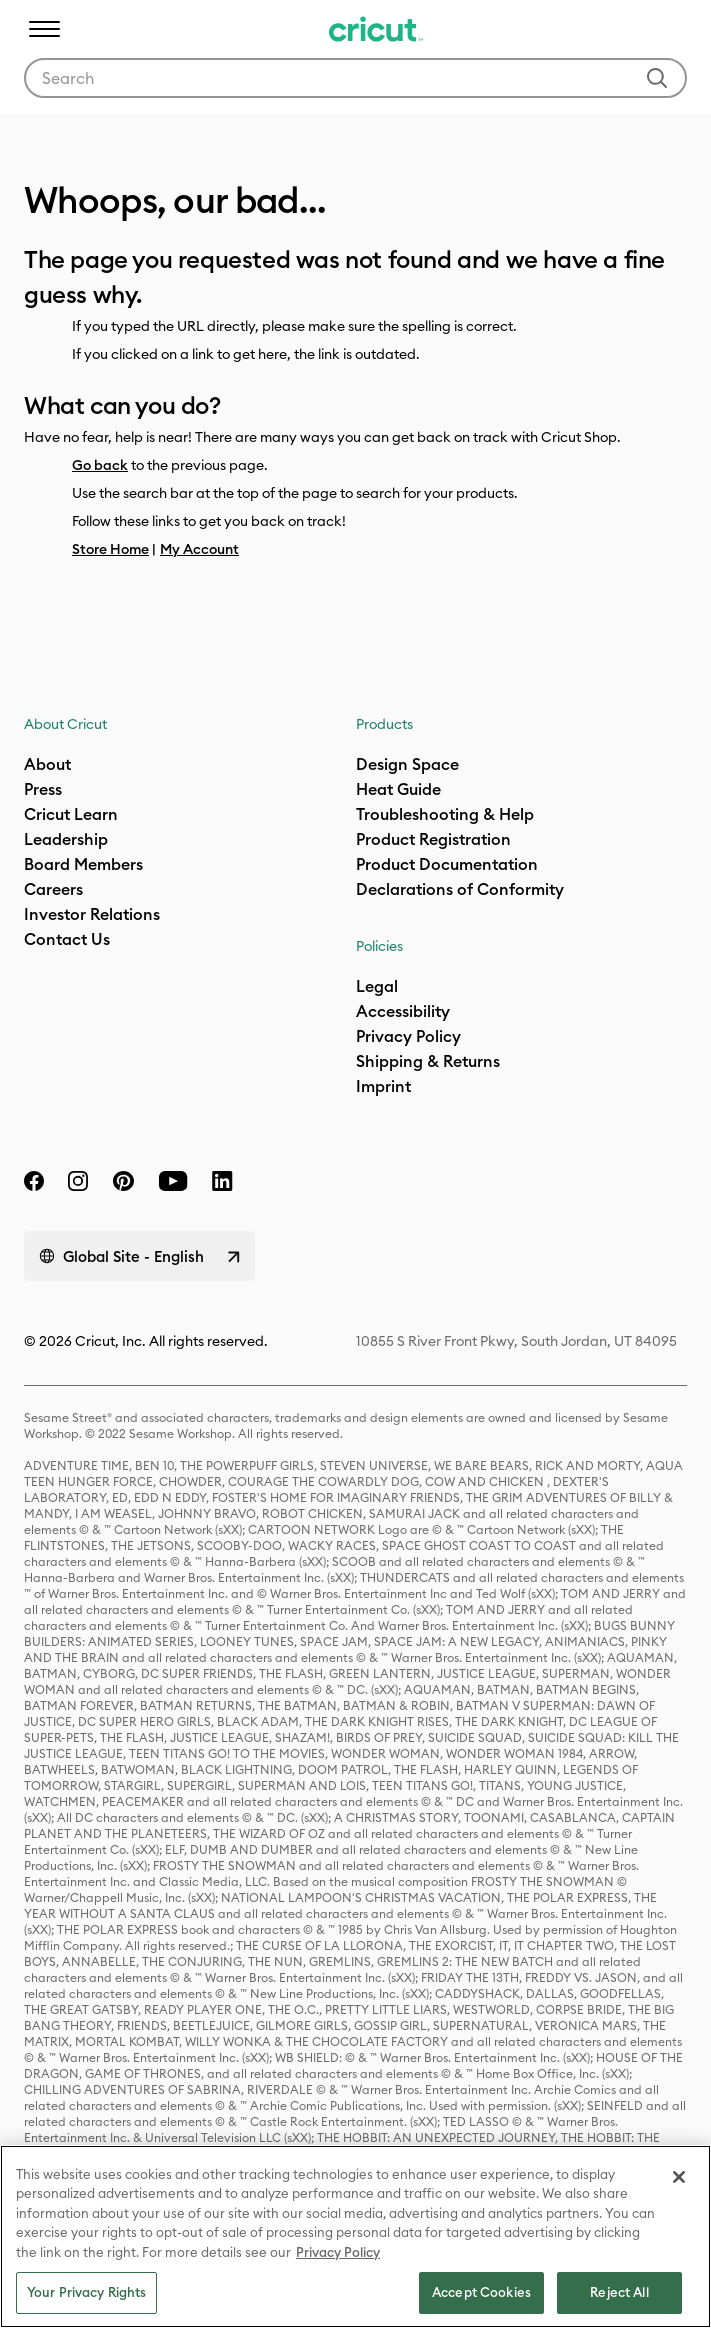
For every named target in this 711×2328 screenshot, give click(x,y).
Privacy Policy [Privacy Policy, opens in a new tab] (338, 2252)
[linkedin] (222, 1181)
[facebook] (34, 1181)
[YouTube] (173, 1181)
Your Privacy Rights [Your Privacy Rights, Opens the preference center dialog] (86, 2292)
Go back (100, 465)
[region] (355, 2236)
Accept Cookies (481, 2292)
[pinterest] (123, 1181)
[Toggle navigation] (44, 29)
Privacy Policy (408, 1036)
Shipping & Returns (428, 1061)
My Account (199, 549)
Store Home (110, 549)
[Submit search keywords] (657, 78)
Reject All (619, 2292)
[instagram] (78, 1181)
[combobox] (355, 78)
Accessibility (403, 1011)
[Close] (679, 2177)
